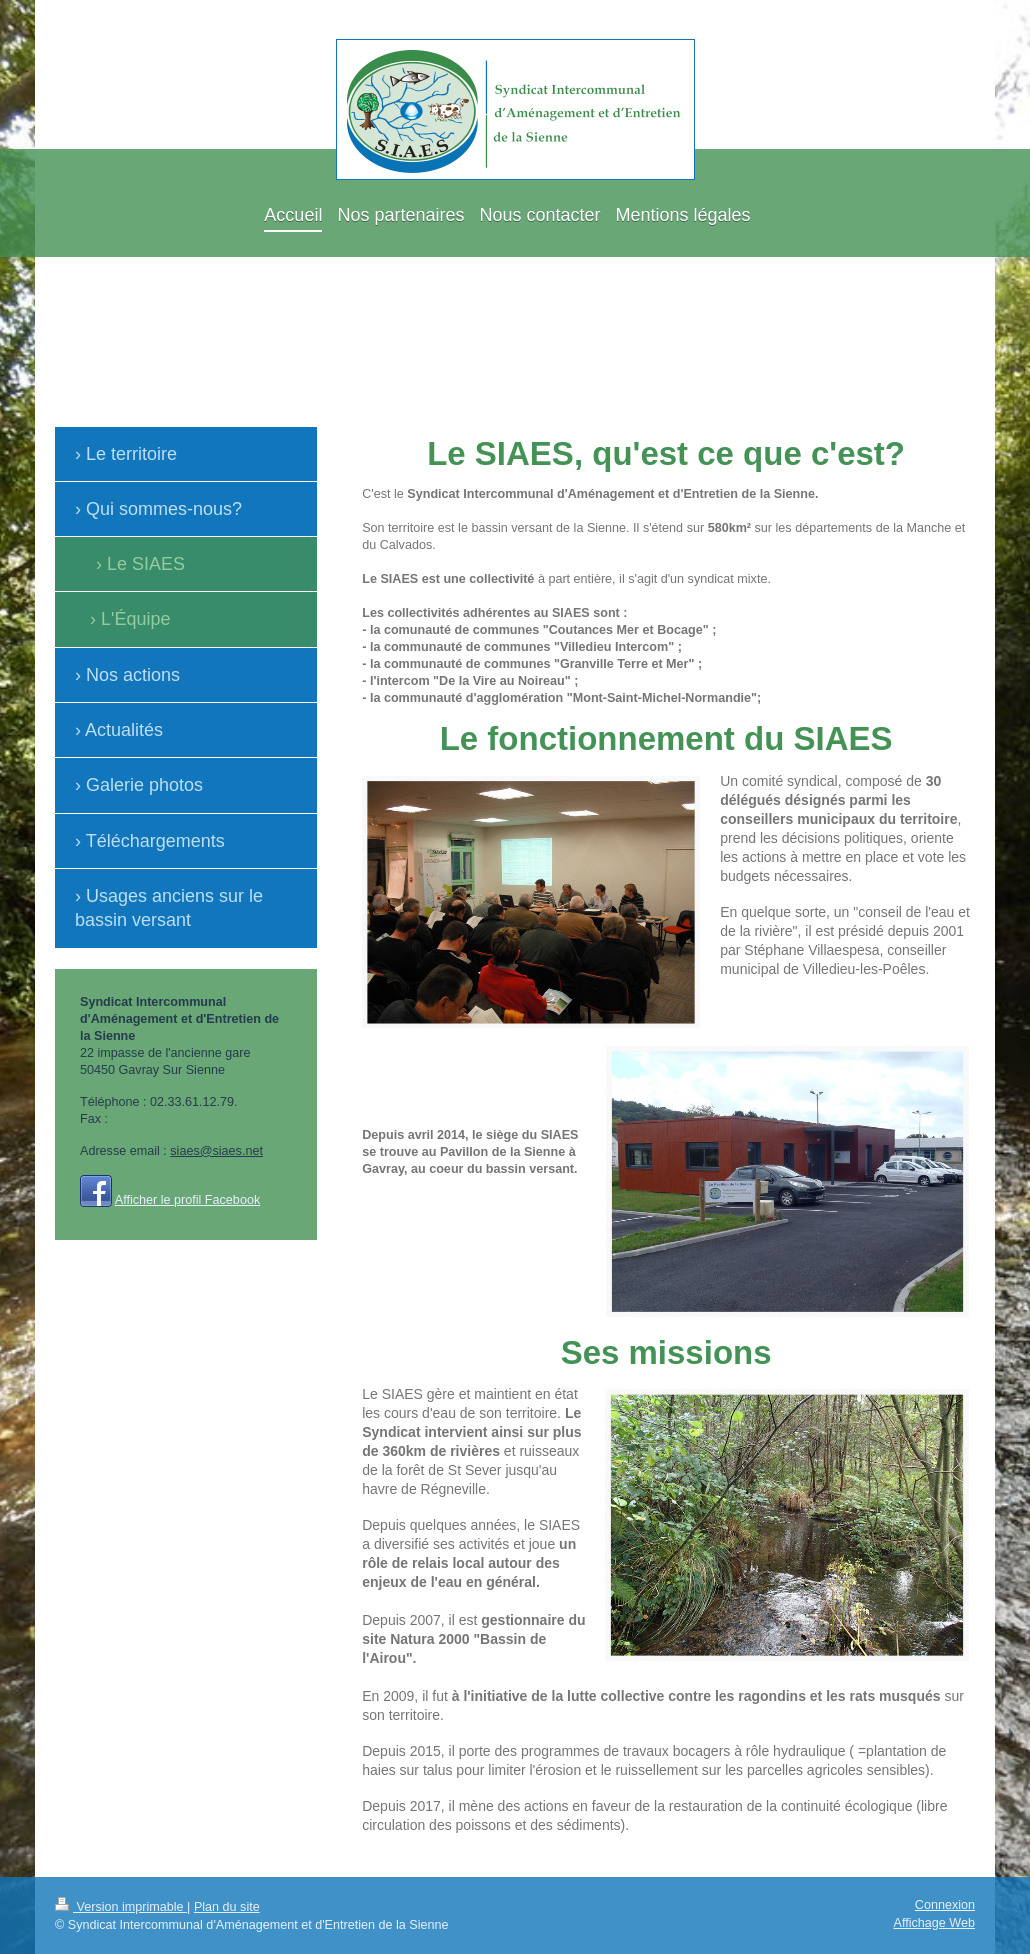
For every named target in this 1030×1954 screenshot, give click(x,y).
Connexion (945, 1905)
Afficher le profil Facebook (187, 1200)
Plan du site (227, 1907)
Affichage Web (934, 1923)
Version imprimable (121, 1907)
